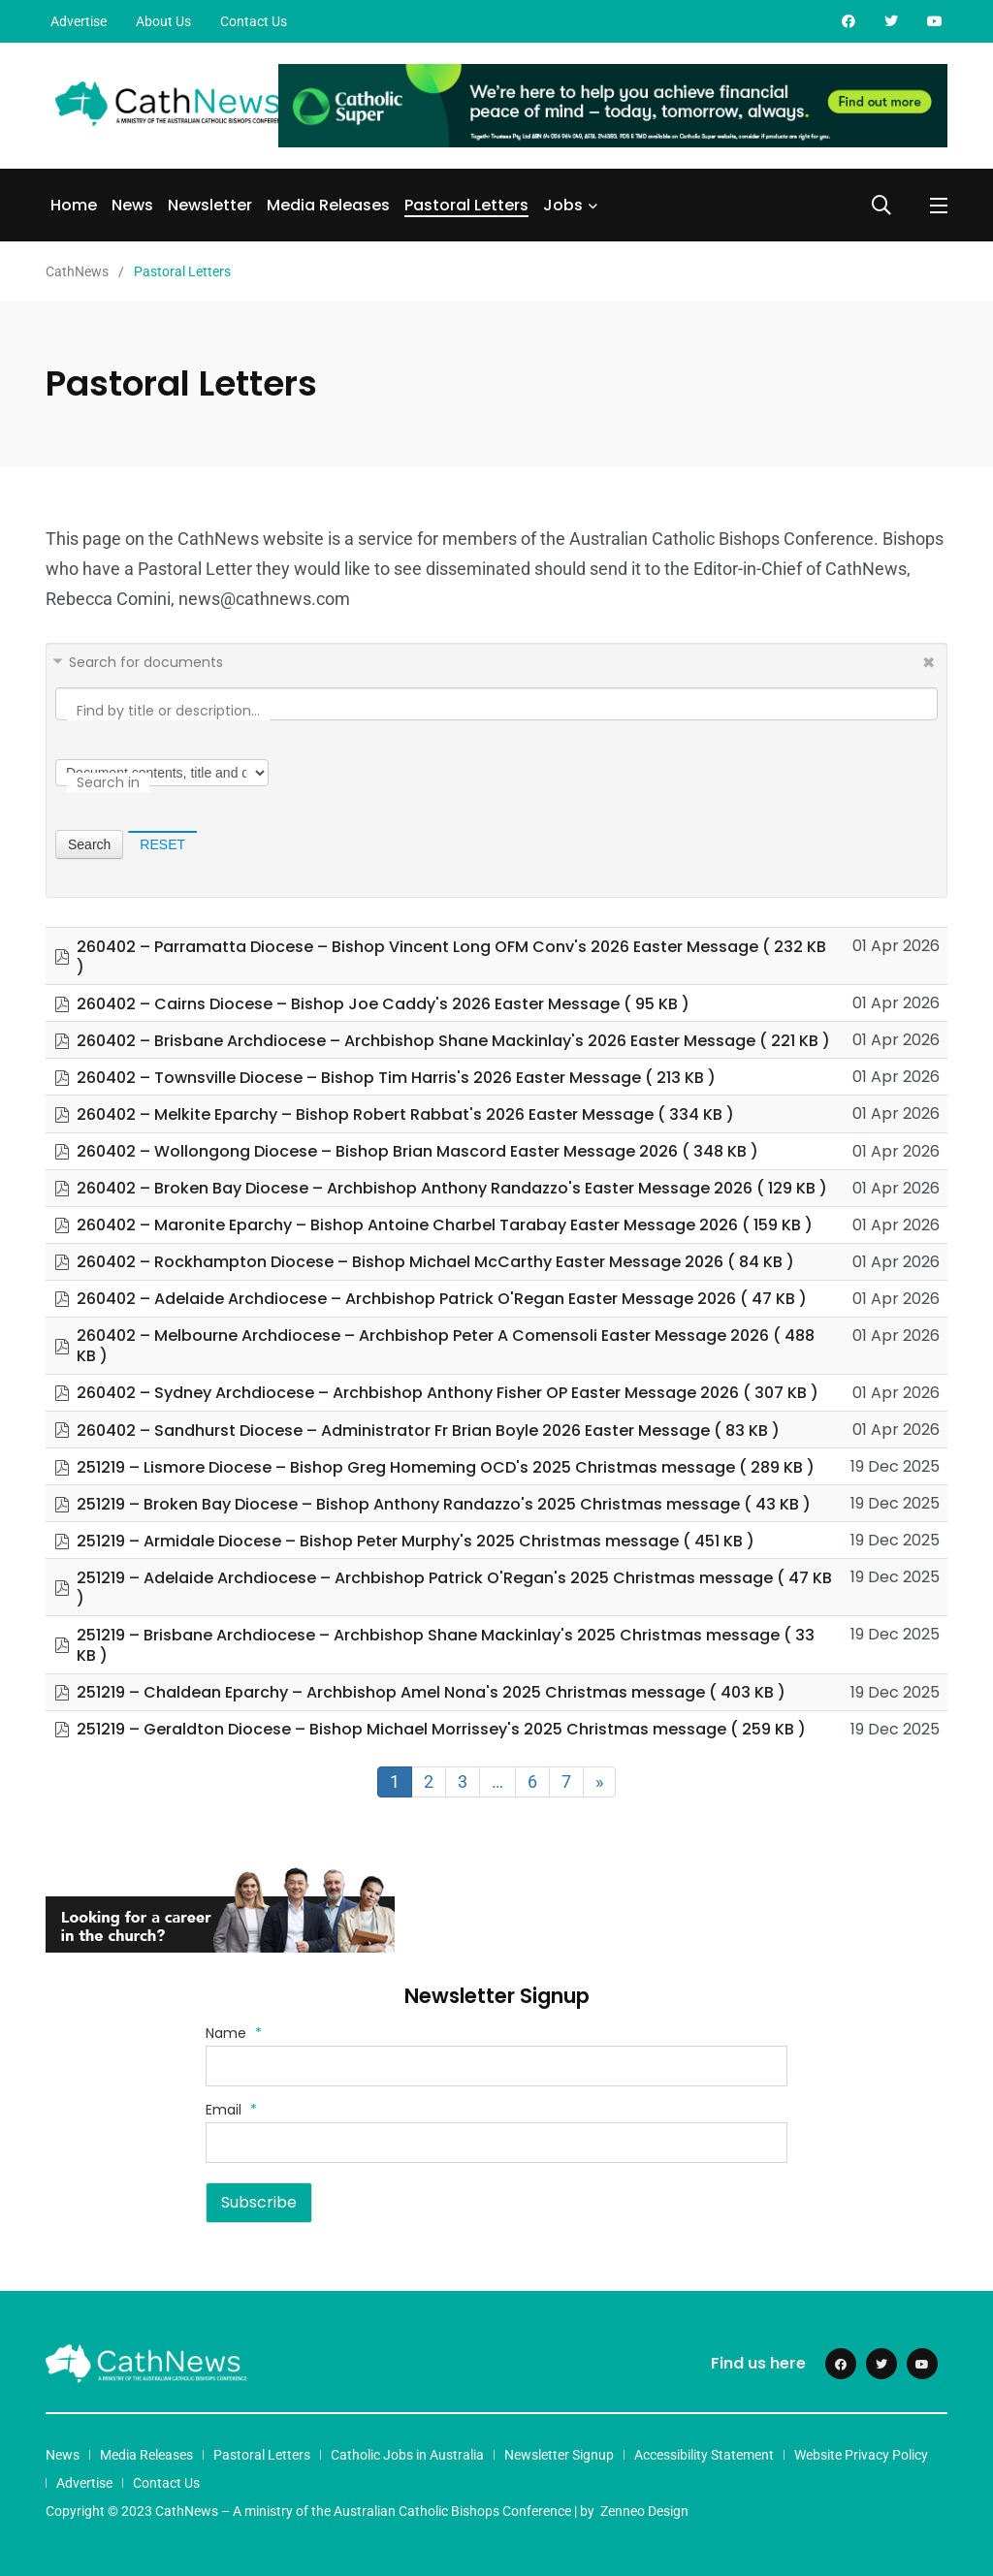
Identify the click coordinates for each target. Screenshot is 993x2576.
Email (231, 2109)
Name (234, 2033)
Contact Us (253, 21)
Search (89, 844)
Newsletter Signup (559, 2455)
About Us (163, 21)
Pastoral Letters (466, 205)
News (132, 205)
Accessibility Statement (704, 2455)
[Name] (496, 2066)
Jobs (563, 205)
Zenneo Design (644, 2511)
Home (73, 205)
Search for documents (146, 662)
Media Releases (328, 205)
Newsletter (210, 205)
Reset (162, 844)
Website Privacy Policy (861, 2455)
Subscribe (259, 2202)
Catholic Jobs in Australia (407, 2455)
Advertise (78, 21)
